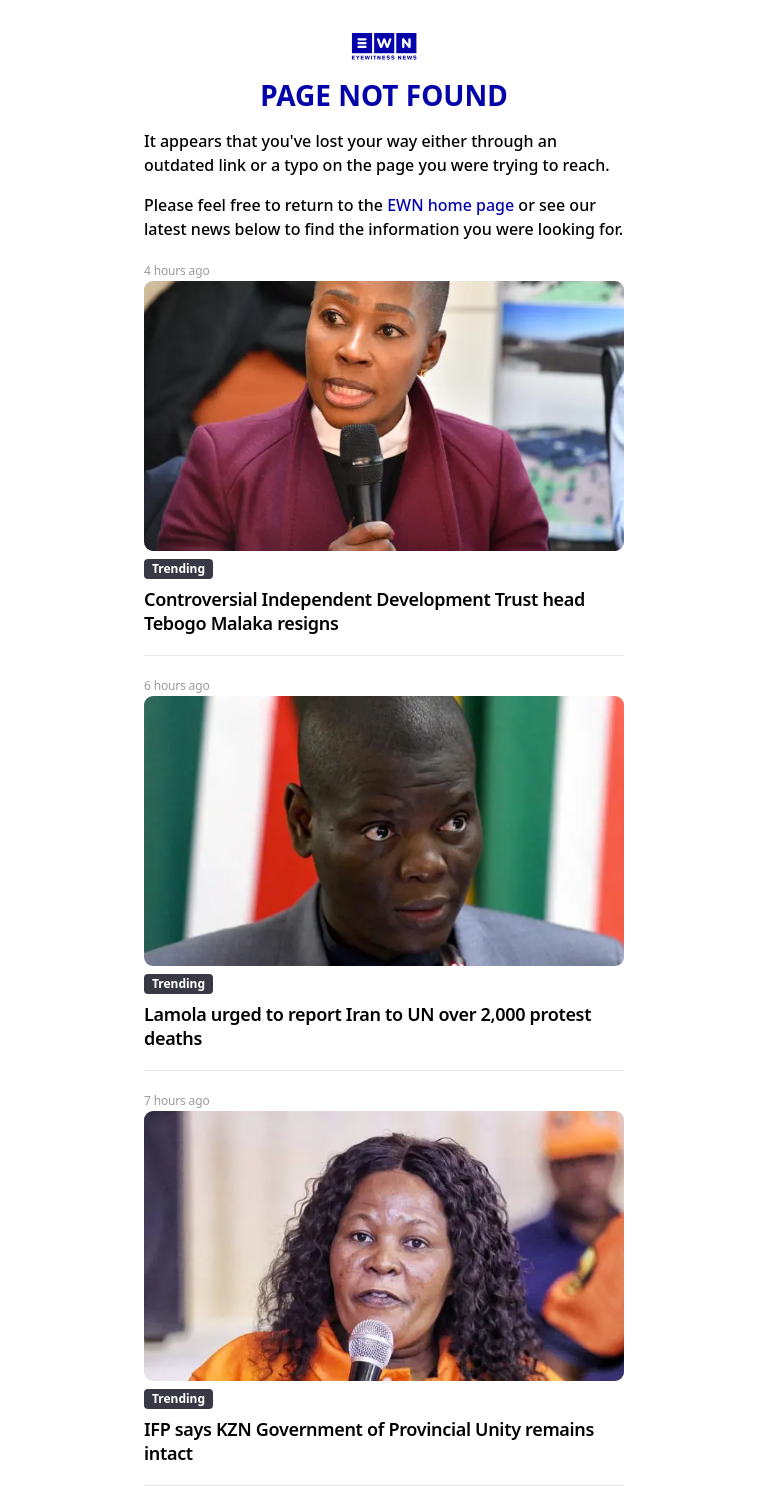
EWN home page (450, 205)
